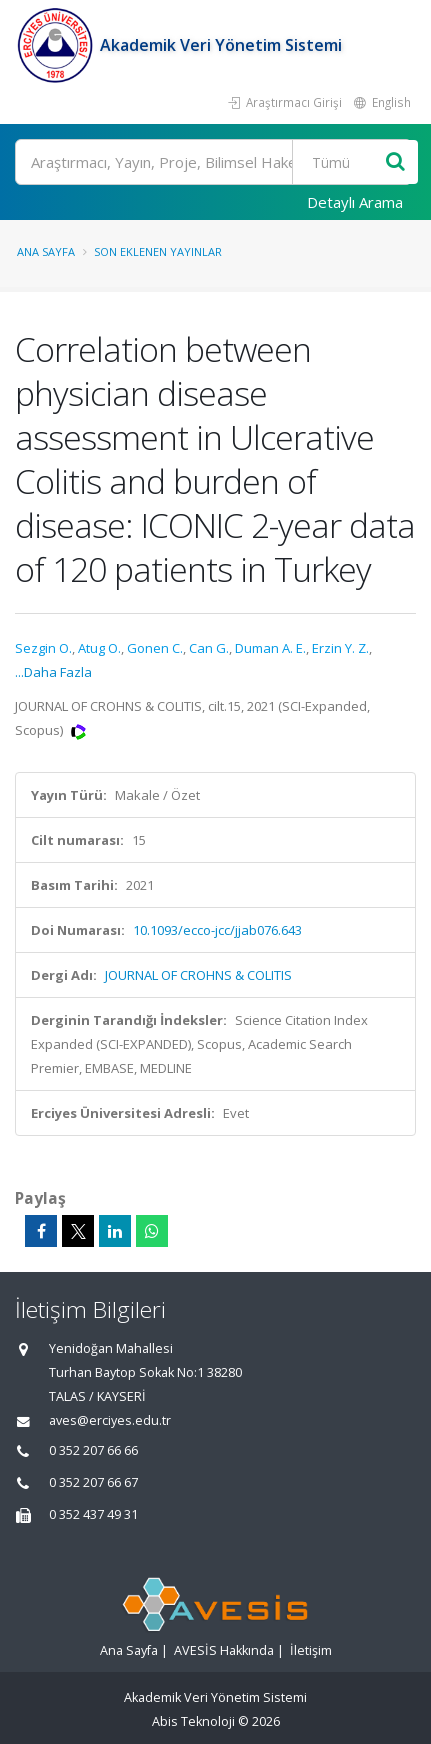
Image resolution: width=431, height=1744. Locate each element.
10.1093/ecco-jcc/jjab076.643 (217, 930)
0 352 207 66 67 (93, 1482)
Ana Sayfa (46, 251)
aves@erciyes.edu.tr (110, 1420)
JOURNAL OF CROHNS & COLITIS (198, 975)
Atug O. (99, 648)
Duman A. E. (270, 648)
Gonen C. (155, 648)
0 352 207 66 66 (93, 1450)
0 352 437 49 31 (93, 1514)
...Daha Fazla (53, 672)
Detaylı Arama (355, 202)
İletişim (311, 1650)
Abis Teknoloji (193, 1721)
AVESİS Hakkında (224, 1650)
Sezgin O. (43, 648)
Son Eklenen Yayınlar (158, 251)
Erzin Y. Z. (340, 648)
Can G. (209, 648)
